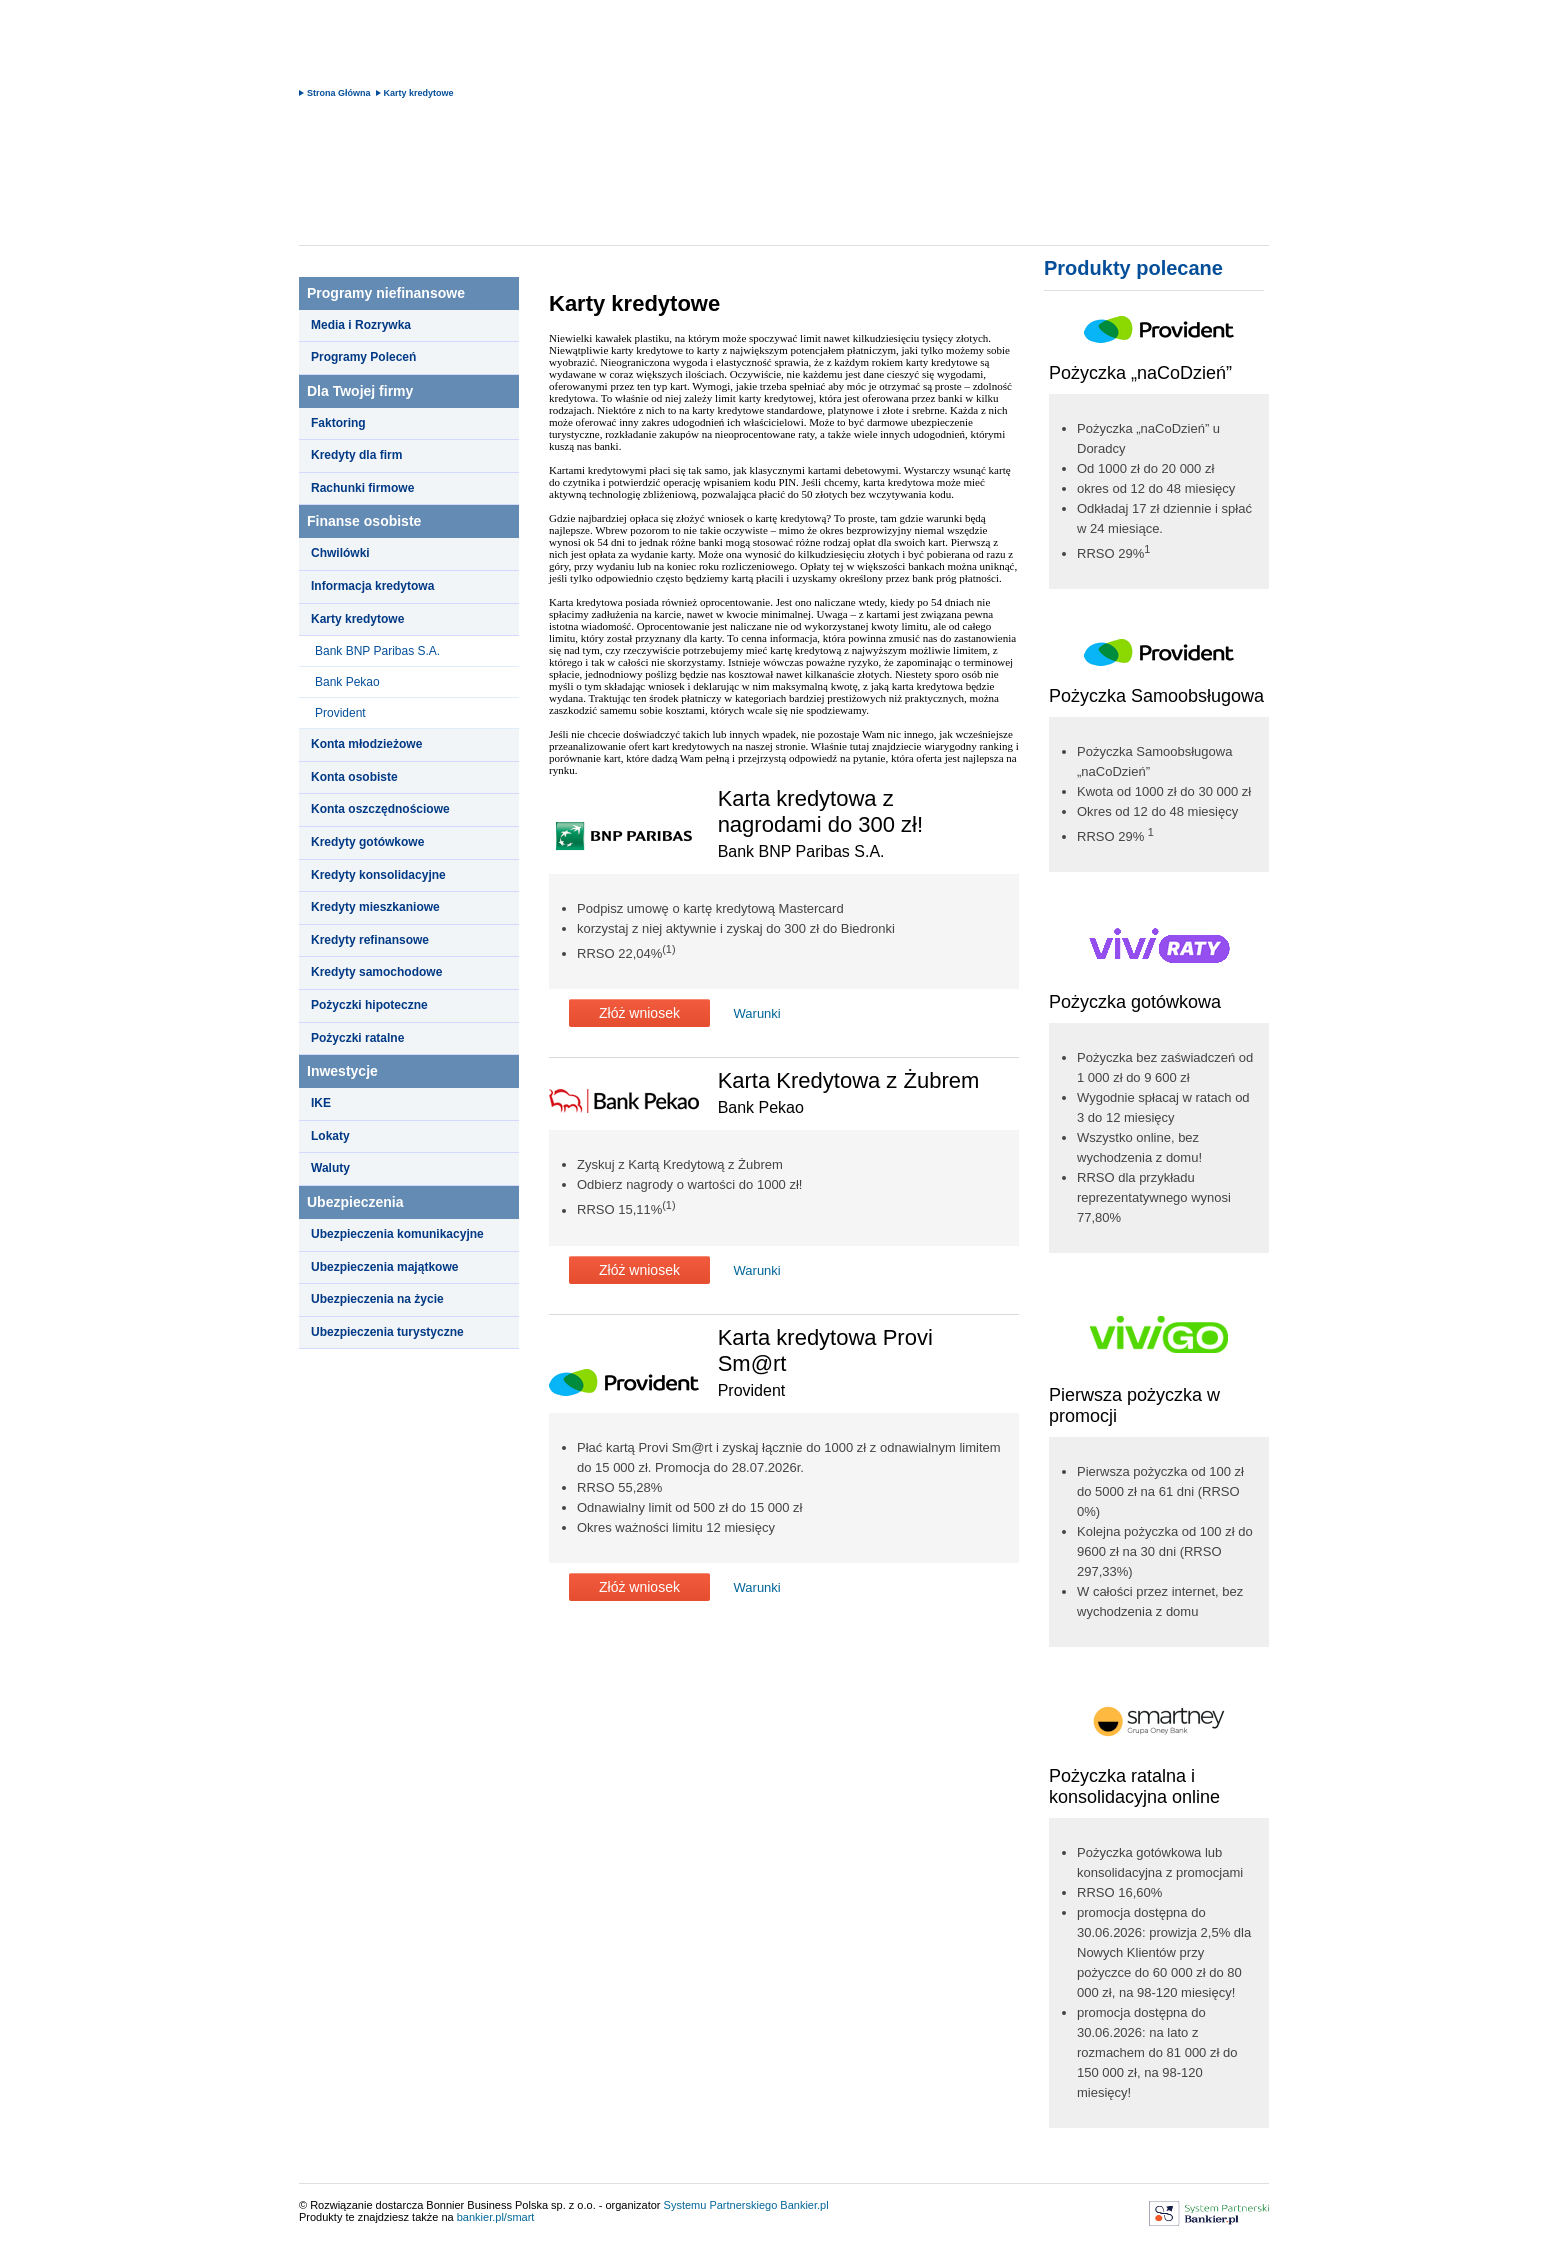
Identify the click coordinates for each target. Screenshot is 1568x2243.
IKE (321, 1103)
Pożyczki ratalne (357, 1038)
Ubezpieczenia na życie (377, 1299)
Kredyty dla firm (356, 455)
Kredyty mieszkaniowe (375, 907)
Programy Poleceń (363, 357)
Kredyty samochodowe (376, 972)
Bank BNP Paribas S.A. (377, 651)
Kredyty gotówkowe (367, 842)
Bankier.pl (804, 2205)
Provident (340, 713)
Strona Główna (339, 93)
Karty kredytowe (419, 93)
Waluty (330, 1168)
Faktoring (338, 423)
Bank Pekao (347, 682)
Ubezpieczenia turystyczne (387, 1332)
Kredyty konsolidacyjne (378, 875)
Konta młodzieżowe (366, 744)
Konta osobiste (354, 777)
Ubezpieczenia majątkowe (384, 1267)
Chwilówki (340, 553)
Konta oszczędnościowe (380, 809)
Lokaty (330, 1136)
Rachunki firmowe (362, 488)
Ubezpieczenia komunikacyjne (397, 1234)
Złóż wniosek (639, 1013)
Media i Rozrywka (361, 325)
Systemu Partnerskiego (721, 2205)
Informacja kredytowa (372, 586)
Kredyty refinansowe (370, 940)
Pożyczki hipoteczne (369, 1005)
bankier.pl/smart (496, 2217)
